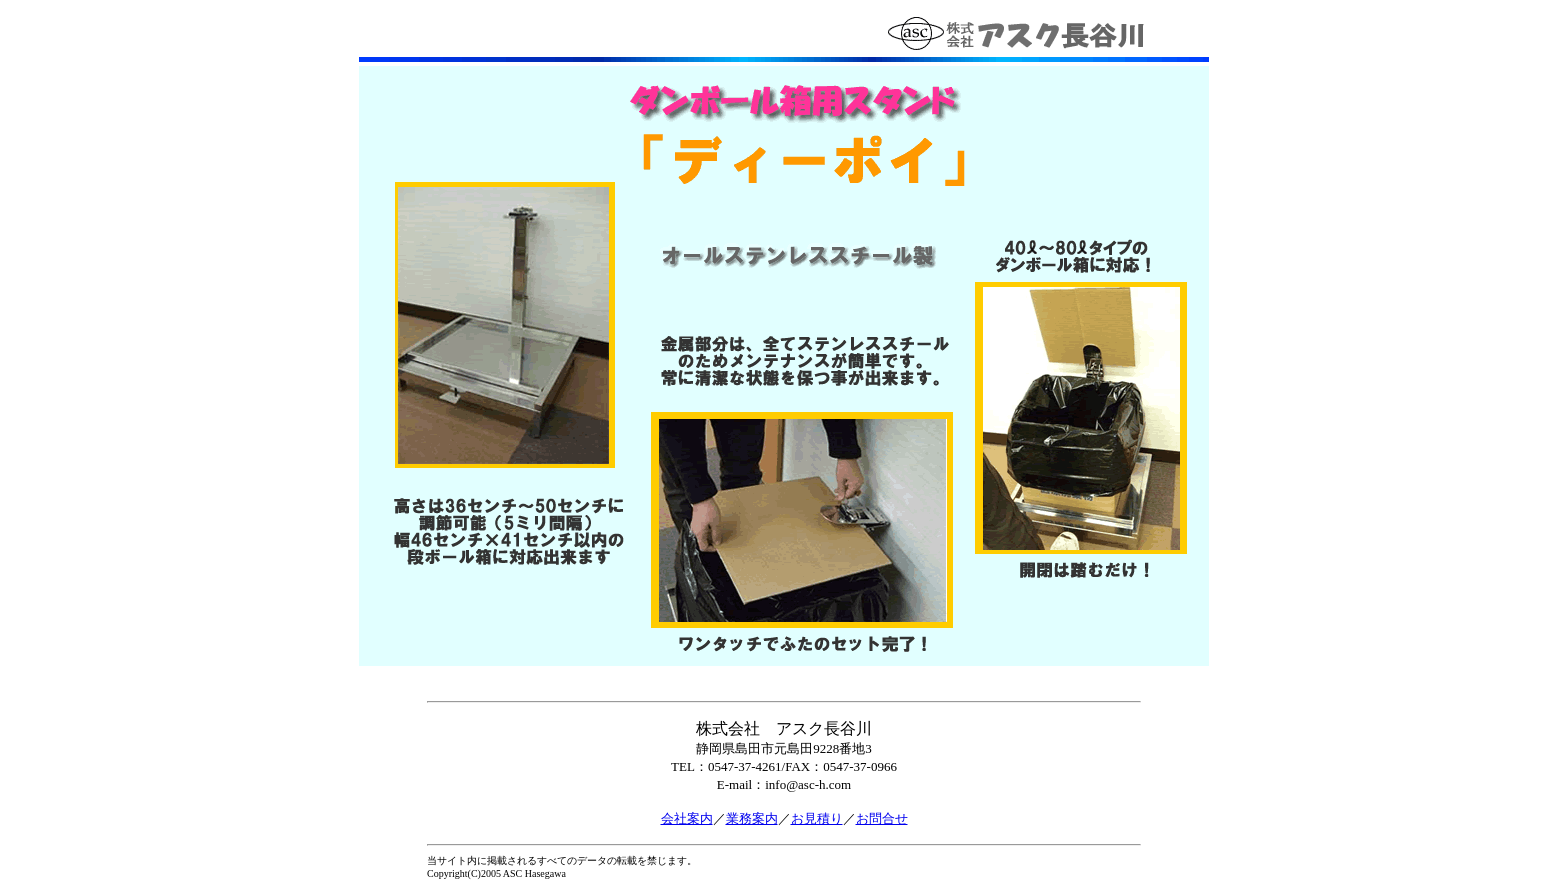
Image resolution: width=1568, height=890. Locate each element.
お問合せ (882, 818)
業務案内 (752, 818)
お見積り (817, 818)
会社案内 (687, 818)
